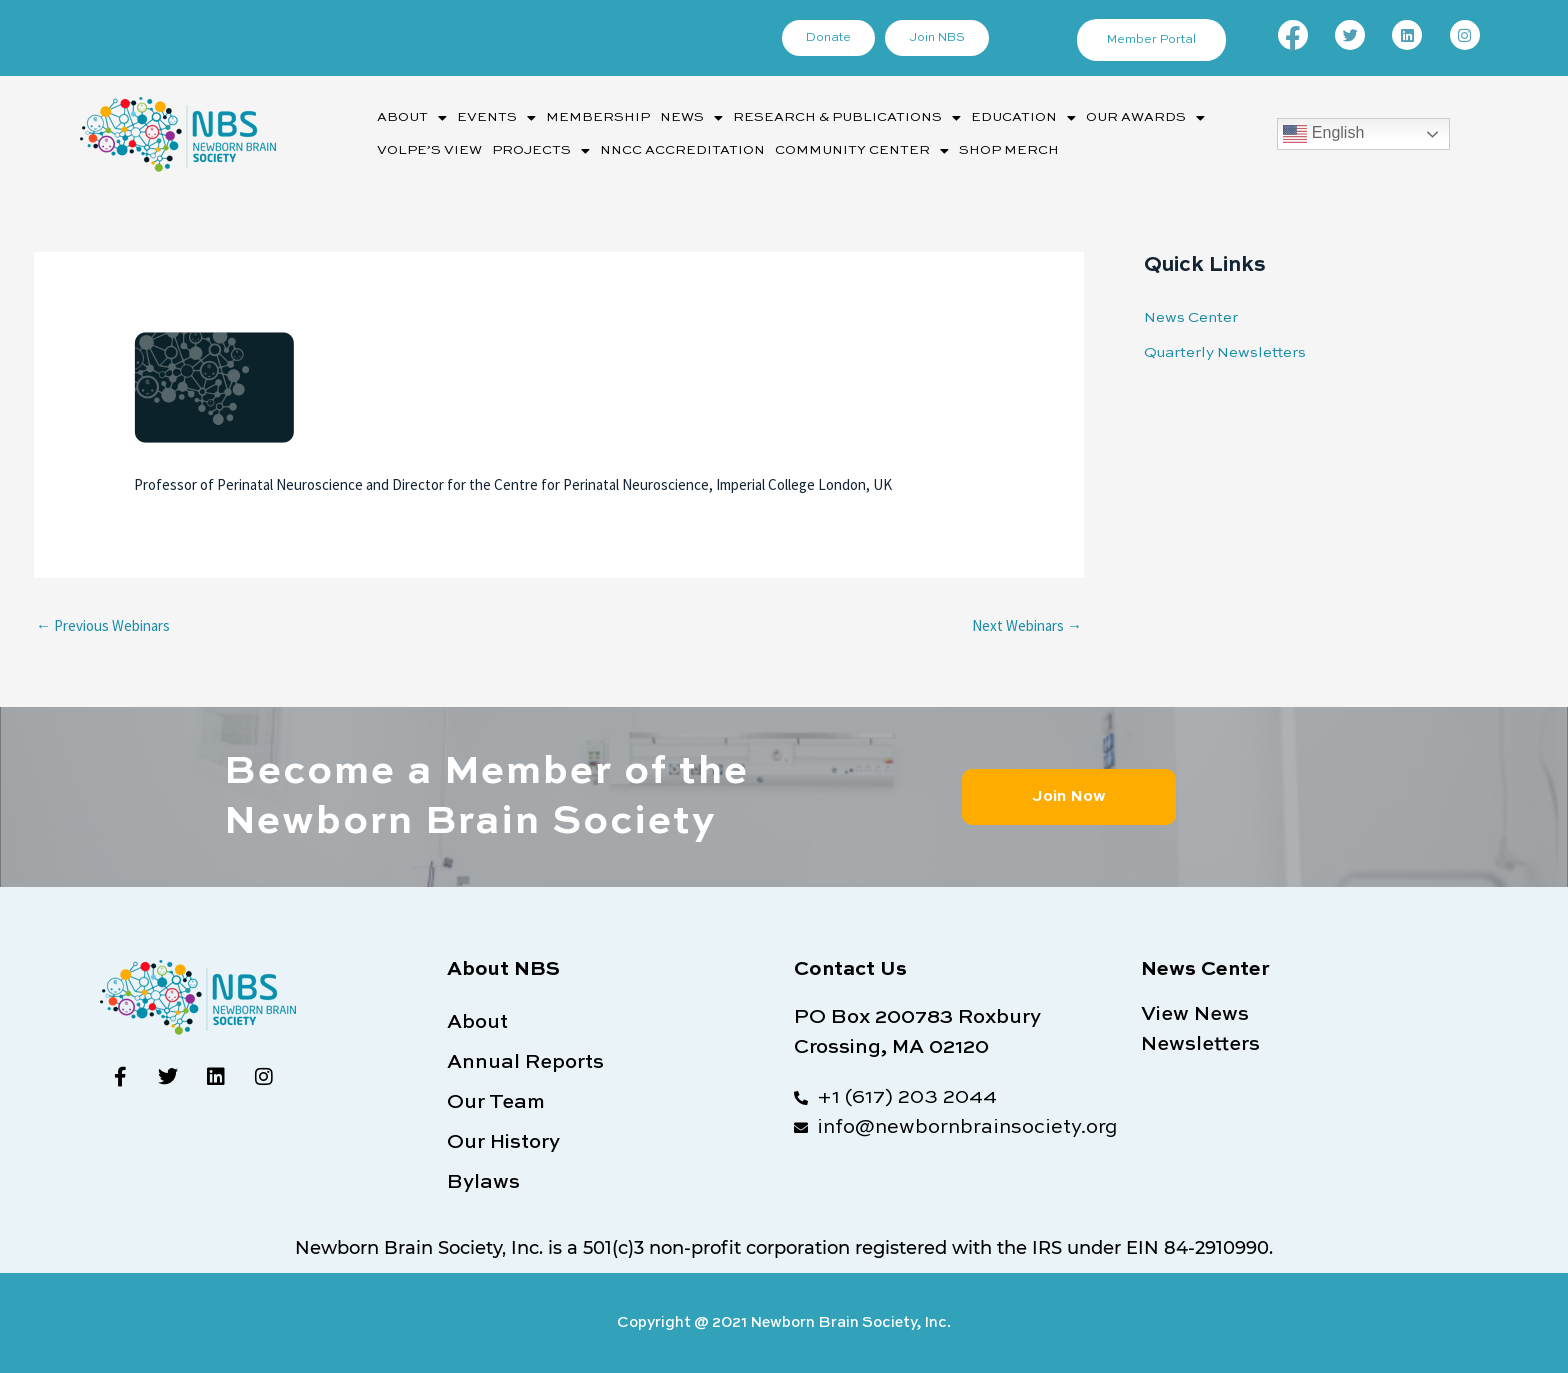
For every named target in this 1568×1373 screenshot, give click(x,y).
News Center (1191, 317)
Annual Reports (525, 1063)
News (691, 118)
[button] (412, 117)
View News (1195, 1015)
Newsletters (1200, 1045)
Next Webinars (1027, 625)
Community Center (862, 151)
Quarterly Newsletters (1225, 352)
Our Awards (1145, 118)
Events (496, 118)
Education (1023, 118)
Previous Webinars (103, 625)
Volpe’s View (429, 150)
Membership (598, 117)
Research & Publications (847, 118)
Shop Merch (1009, 150)
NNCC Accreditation (682, 150)
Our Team (496, 1103)
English (1323, 134)
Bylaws (483, 1183)
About (412, 118)
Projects (541, 151)
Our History (503, 1143)
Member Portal (1151, 40)
